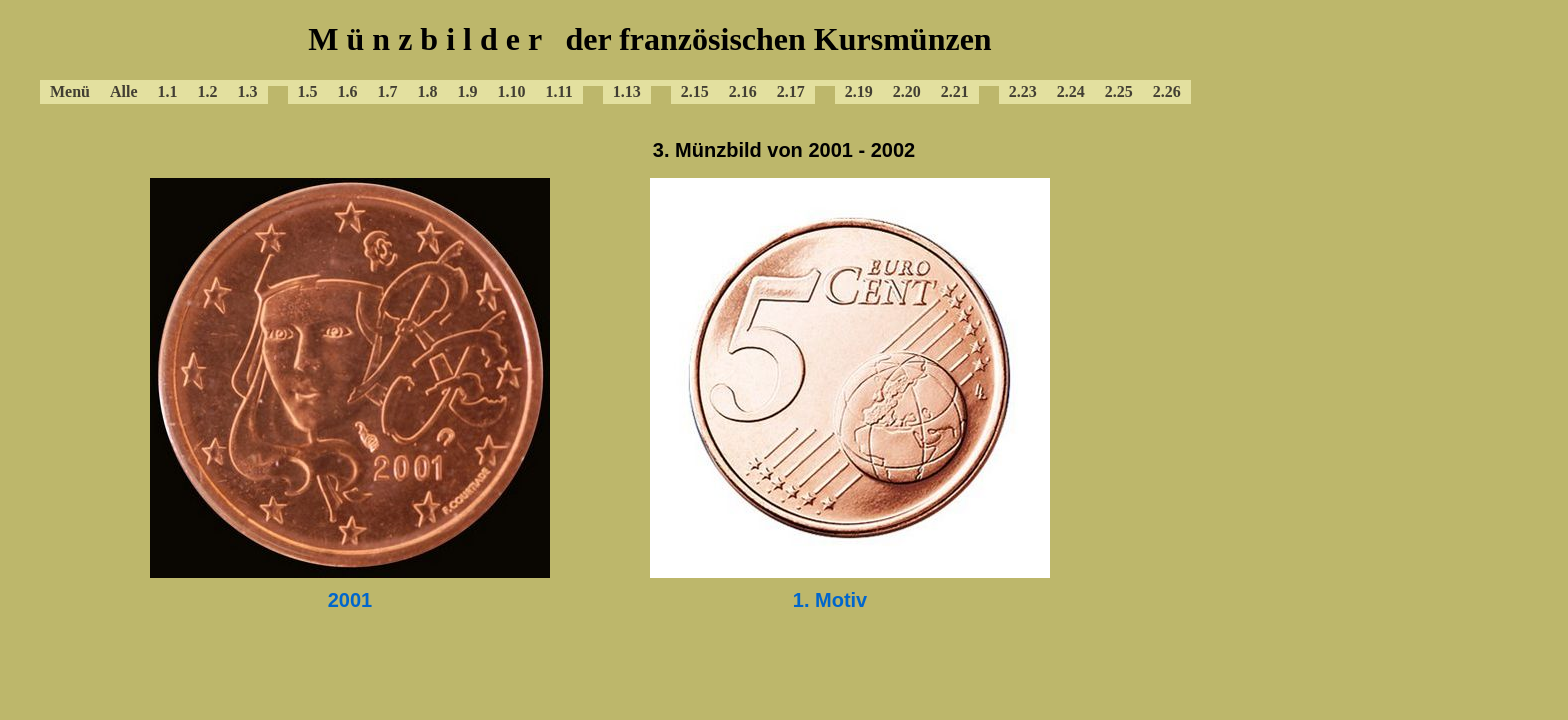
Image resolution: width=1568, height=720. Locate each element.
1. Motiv (830, 600)
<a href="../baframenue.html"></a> (650, 60)
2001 (350, 600)
